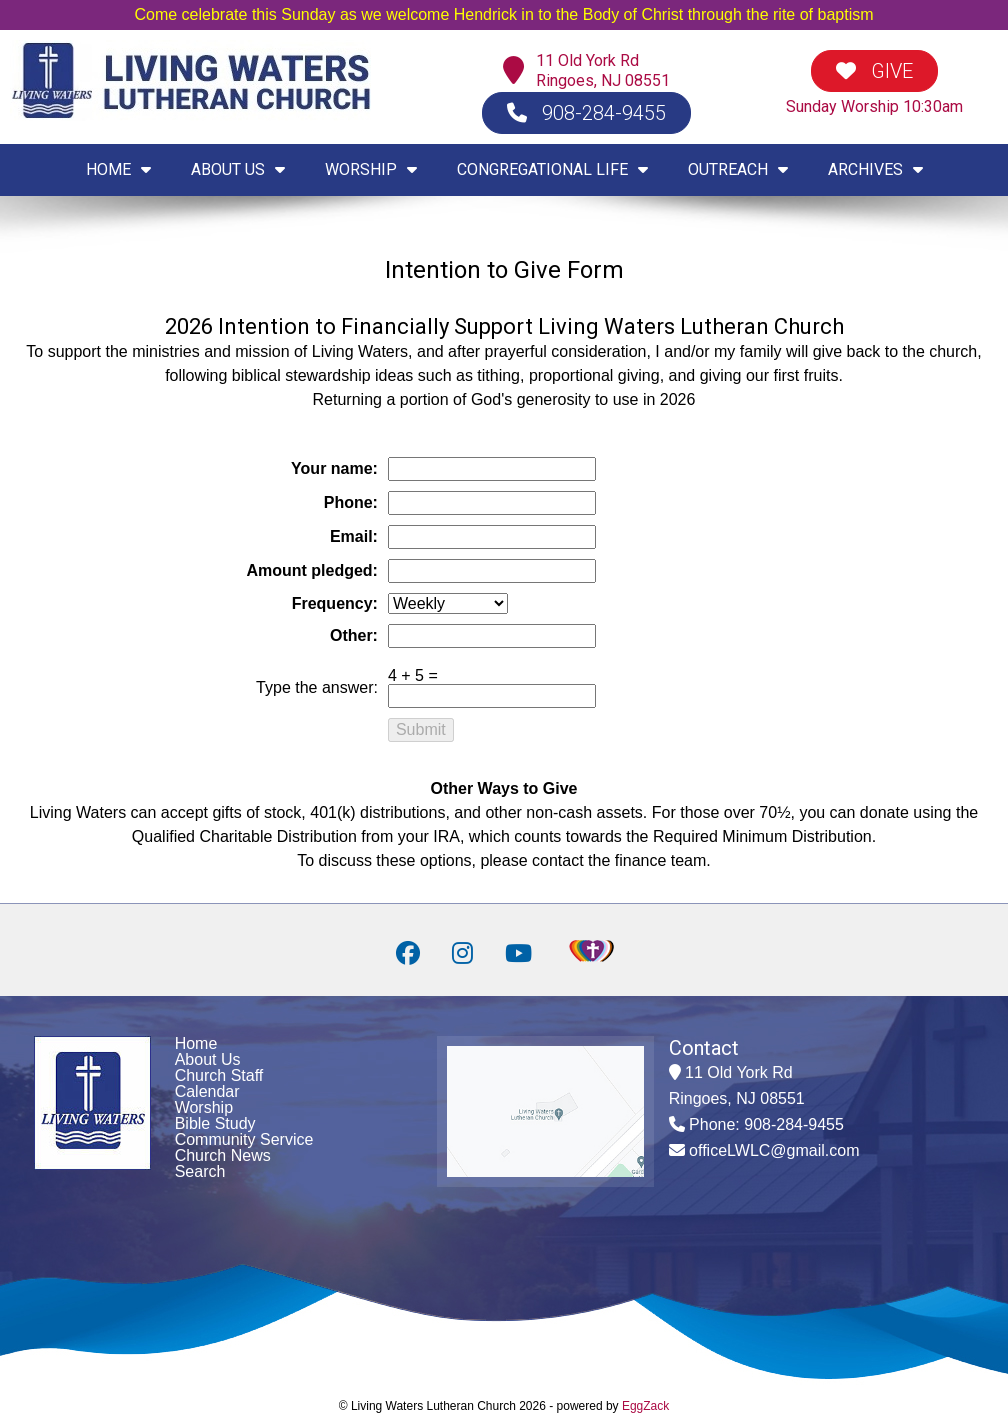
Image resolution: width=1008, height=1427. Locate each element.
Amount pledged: (312, 570)
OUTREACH (738, 169)
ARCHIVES (875, 169)
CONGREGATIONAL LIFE (552, 169)
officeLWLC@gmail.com (774, 1150)
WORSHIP (371, 169)
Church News (223, 1155)
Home (196, 1043)
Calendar (207, 1091)
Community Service (244, 1139)
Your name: (334, 468)
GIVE (874, 71)
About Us (208, 1059)
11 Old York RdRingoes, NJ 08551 (603, 70)
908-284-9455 (586, 113)
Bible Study (215, 1123)
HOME (118, 169)
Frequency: (335, 603)
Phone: (351, 502)
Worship (204, 1107)
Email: (354, 536)
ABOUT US (238, 169)
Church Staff (219, 1075)
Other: (354, 635)
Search (200, 1171)
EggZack (645, 1406)
